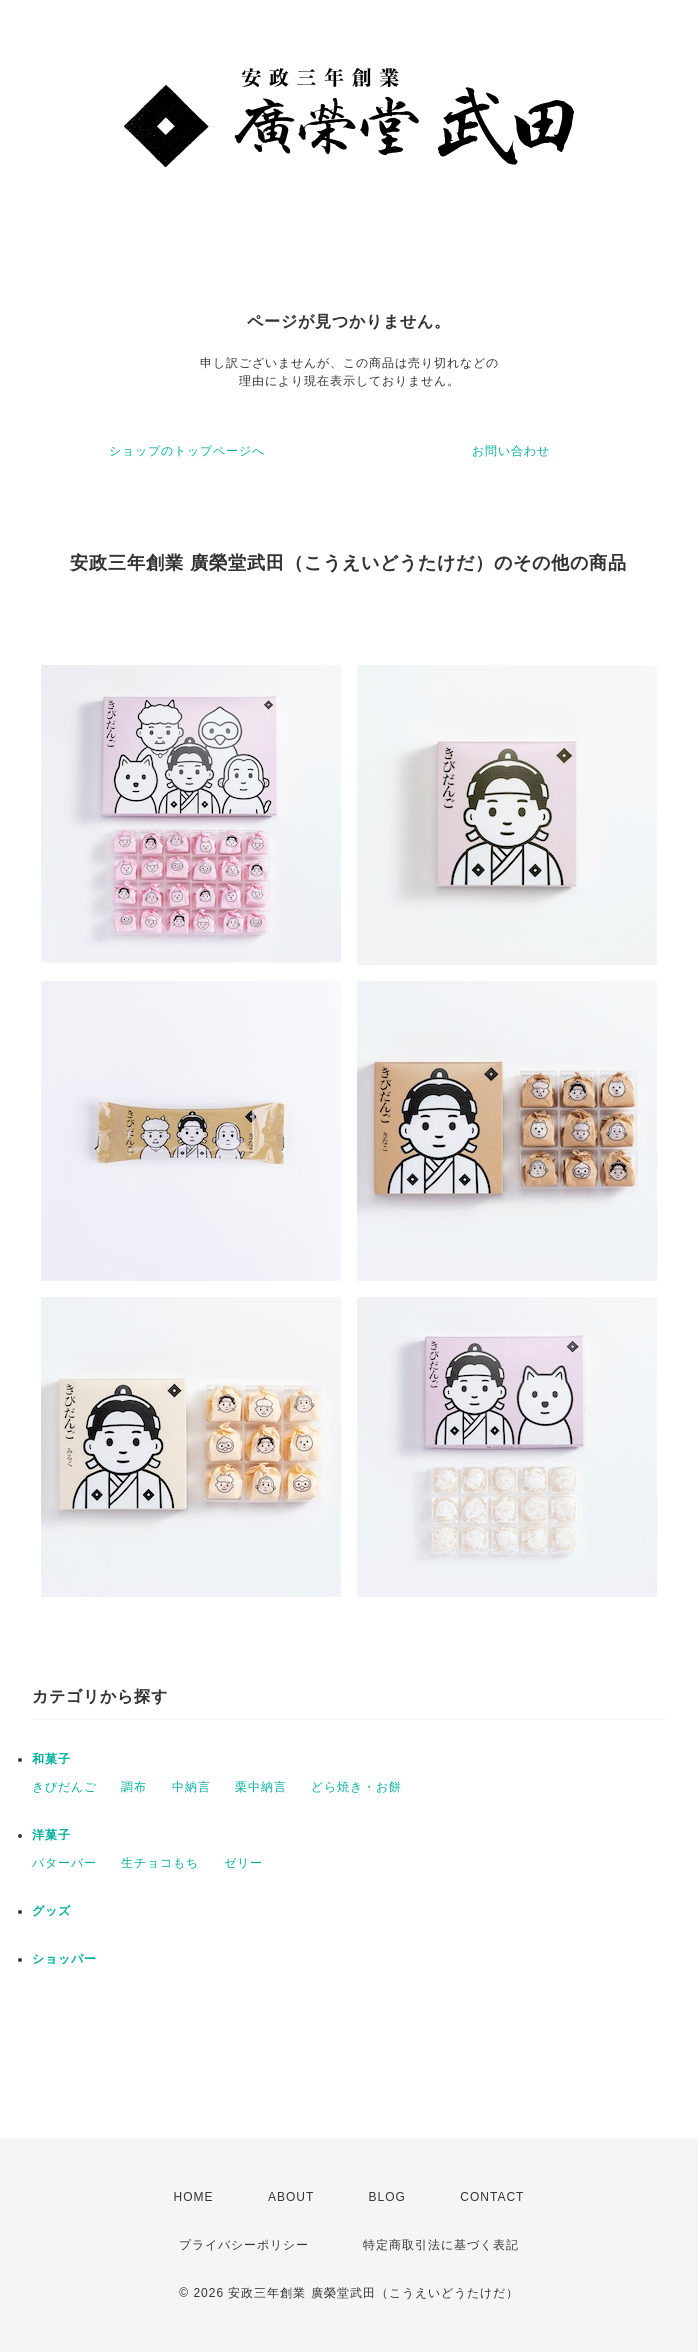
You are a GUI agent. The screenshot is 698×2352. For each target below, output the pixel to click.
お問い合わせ (511, 451)
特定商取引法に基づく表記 (441, 2245)
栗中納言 (261, 1787)
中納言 (191, 1787)
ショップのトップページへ (187, 451)
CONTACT (492, 2197)
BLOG (387, 2197)
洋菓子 (51, 1835)
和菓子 (51, 1759)
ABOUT (291, 2197)
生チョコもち (160, 1863)
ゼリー (243, 1863)
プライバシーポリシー (244, 2245)
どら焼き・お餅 (356, 1787)
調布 (134, 1787)
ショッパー (64, 1959)
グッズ (51, 1911)
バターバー (64, 1863)
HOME (194, 2197)
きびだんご (64, 1787)
